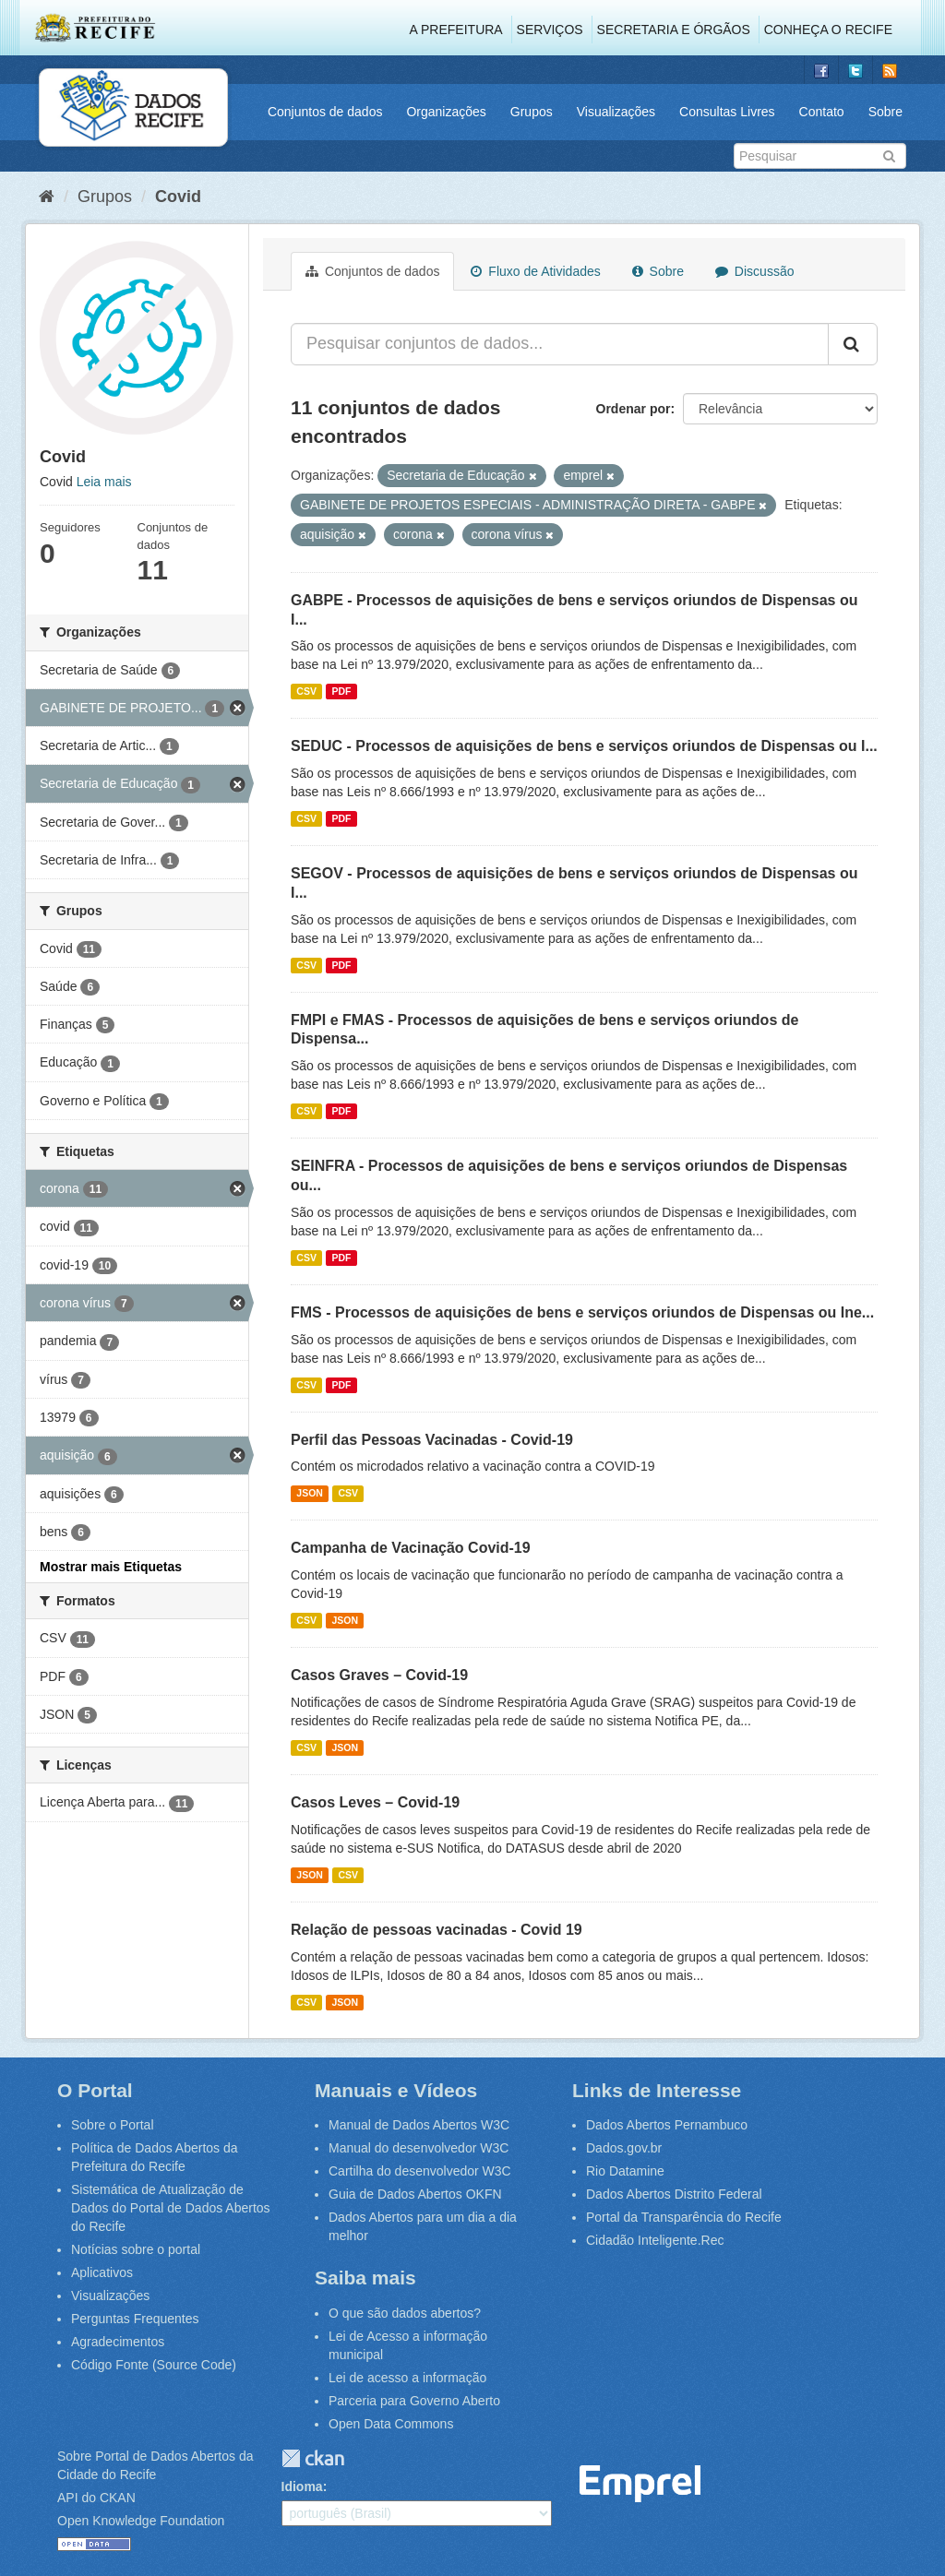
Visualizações (616, 111)
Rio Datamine (625, 2171)
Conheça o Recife (828, 29)
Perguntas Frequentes (135, 2318)
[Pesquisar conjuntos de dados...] (560, 344)
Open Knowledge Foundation (140, 2520)
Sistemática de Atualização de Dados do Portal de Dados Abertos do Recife (170, 2208)
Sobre (885, 111)
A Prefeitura (456, 29)
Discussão (754, 271)
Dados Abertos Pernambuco (667, 2124)
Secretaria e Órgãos (673, 29)
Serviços (550, 29)
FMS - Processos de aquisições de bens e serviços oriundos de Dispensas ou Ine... (582, 1312)
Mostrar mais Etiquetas (111, 1566)
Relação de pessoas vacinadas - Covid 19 (436, 1930)
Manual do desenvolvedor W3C (418, 2148)
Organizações (445, 111)
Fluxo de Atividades (535, 271)
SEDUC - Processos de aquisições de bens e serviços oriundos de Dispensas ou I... (584, 746)
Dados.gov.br (624, 2148)
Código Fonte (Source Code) (153, 2364)
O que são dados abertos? (405, 2313)
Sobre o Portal (112, 2124)
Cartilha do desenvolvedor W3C (420, 2171)
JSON (309, 1492)
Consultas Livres (727, 111)
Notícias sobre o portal (135, 2249)
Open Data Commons (391, 2423)
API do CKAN (96, 2497)
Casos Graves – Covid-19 (379, 1675)
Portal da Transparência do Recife (684, 2217)
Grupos (531, 111)
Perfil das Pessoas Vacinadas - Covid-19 (432, 1440)
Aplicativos (102, 2272)
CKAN (312, 2458)
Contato (821, 111)
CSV (306, 691)
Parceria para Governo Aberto (414, 2400)
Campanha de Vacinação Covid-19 (411, 1548)
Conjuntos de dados (325, 111)
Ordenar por (633, 408)
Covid (178, 196)
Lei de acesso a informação (407, 2377)
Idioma (302, 2486)
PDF (341, 691)
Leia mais (104, 481)
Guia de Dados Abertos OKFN (415, 2194)
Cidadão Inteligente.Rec (655, 2240)
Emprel (640, 2484)
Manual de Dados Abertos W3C (419, 2124)
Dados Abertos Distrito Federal (674, 2194)
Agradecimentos (117, 2341)
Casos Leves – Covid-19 (375, 1802)
